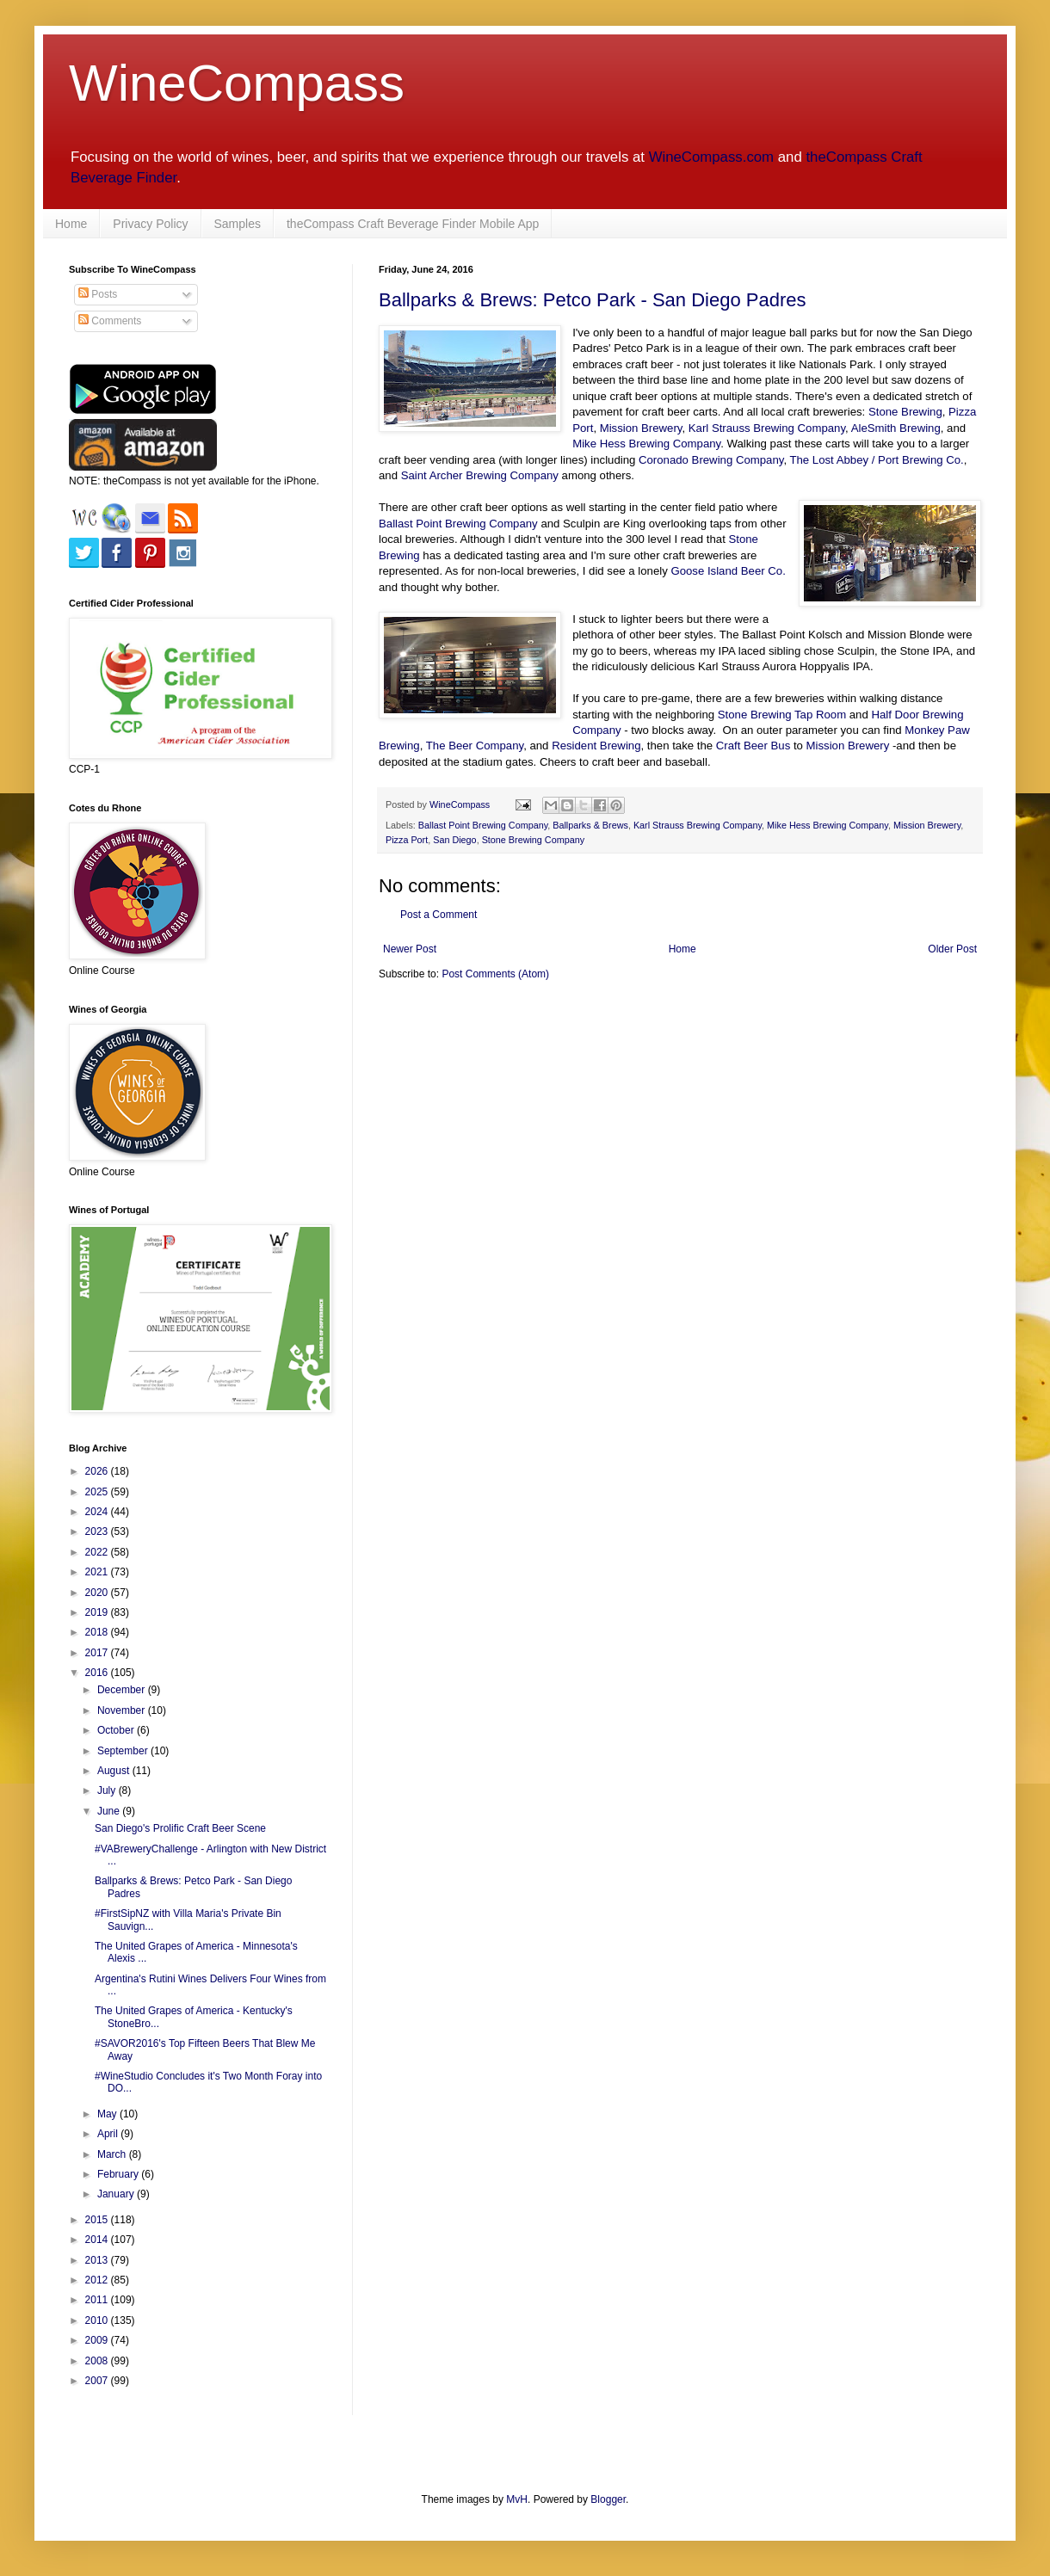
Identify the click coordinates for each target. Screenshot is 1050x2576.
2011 (98, 2300)
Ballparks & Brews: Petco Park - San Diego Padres (592, 300)
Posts (97, 294)
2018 (98, 1632)
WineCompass (237, 83)
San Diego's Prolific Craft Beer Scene (180, 1828)
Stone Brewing (905, 411)
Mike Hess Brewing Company (646, 443)
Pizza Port (407, 840)
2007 (98, 2381)
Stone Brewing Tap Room (782, 714)
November (122, 1710)
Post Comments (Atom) (495, 974)
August (115, 1771)
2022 (98, 1552)
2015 (98, 2220)
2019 (98, 1612)
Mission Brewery (641, 428)
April (108, 2134)
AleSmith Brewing (896, 428)
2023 (98, 1531)
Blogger (608, 2499)
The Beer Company (474, 745)
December (122, 1690)
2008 (98, 2361)
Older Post (952, 949)
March (113, 2154)
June (109, 1811)
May (108, 2114)
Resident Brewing (596, 745)
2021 (98, 1572)
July (108, 1790)
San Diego (454, 840)
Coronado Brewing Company (711, 459)
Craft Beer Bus (753, 745)
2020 (98, 1593)
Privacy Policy (150, 224)
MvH (517, 2499)
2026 (98, 1471)
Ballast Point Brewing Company (458, 523)
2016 (98, 1673)
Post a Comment (438, 915)
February (119, 2174)
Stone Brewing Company (533, 840)
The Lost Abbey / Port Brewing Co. (876, 459)
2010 (98, 2320)
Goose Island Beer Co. (727, 570)
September (124, 1751)
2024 (98, 1512)
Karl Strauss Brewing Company (767, 428)
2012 (98, 2280)
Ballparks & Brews (590, 825)
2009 (98, 2340)
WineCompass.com (711, 157)
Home (71, 224)
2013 (98, 2260)
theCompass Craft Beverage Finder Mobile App (413, 224)
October (117, 1730)
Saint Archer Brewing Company (480, 475)
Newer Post (409, 949)
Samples (237, 224)
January (117, 2194)
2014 (98, 2240)
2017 (98, 1653)
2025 (98, 1492)
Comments (109, 321)
